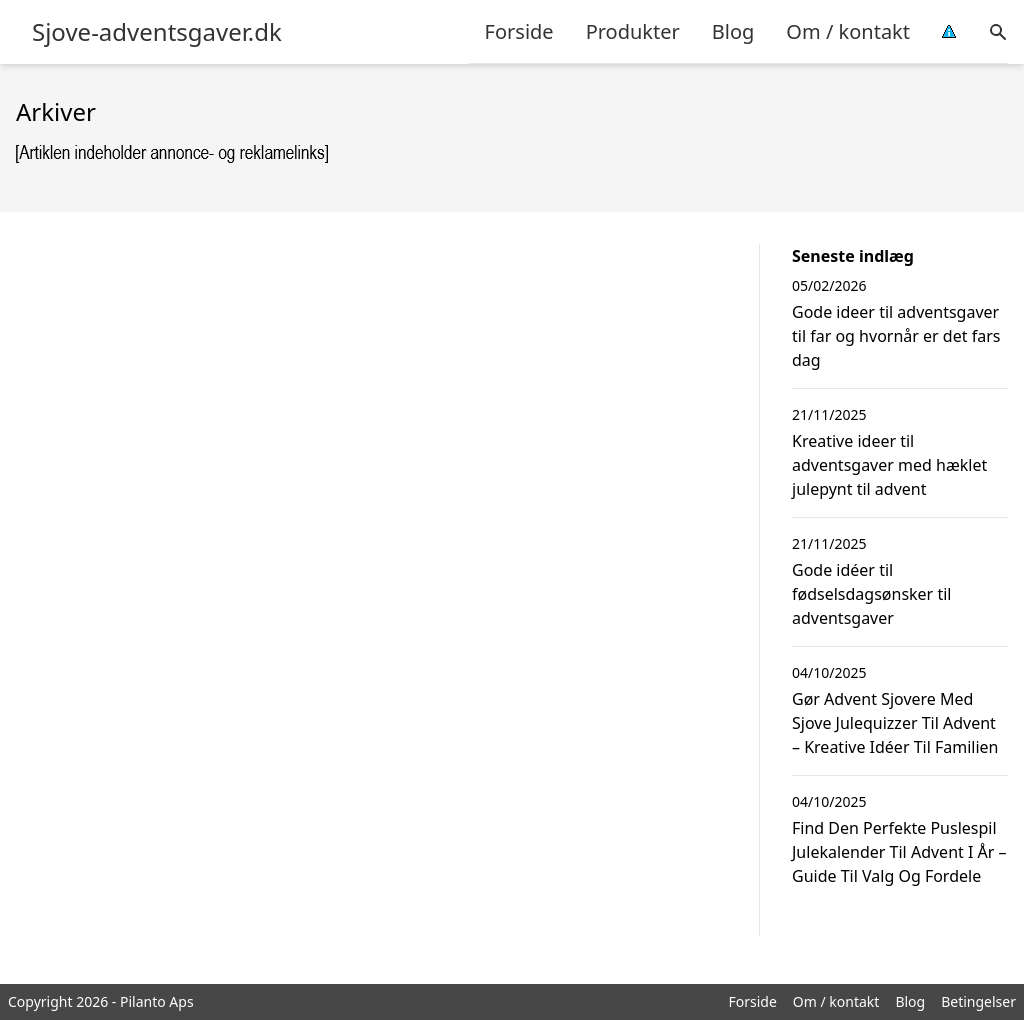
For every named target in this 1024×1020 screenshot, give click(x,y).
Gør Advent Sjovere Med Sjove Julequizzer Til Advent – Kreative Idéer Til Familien (895, 723)
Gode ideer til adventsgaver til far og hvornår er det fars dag (896, 336)
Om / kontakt (848, 31)
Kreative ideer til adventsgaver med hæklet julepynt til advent (889, 465)
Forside (519, 31)
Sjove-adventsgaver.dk (157, 32)
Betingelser (978, 1001)
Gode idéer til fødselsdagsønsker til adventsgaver (871, 594)
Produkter (633, 31)
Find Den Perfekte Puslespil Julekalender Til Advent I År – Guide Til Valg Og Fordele (899, 852)
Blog (733, 31)
